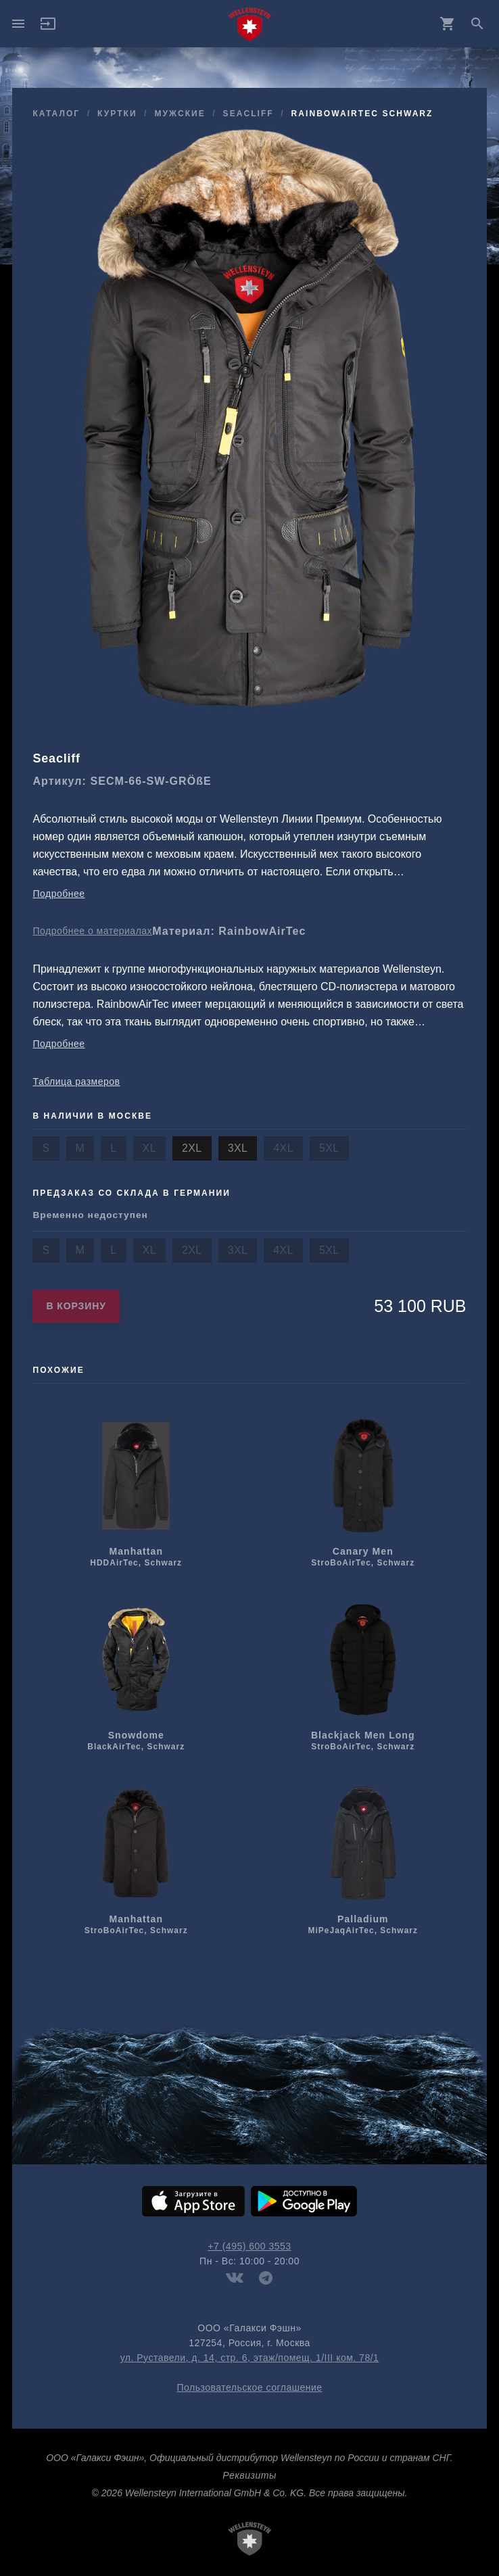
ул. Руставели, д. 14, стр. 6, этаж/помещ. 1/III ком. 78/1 (249, 2357)
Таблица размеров (76, 1081)
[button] (48, 28)
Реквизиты (249, 2475)
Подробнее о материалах (92, 930)
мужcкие (179, 113)
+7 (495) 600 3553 (249, 2246)
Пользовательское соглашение (249, 2387)
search (477, 24)
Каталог (56, 113)
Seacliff (248, 113)
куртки (117, 113)
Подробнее (58, 893)
